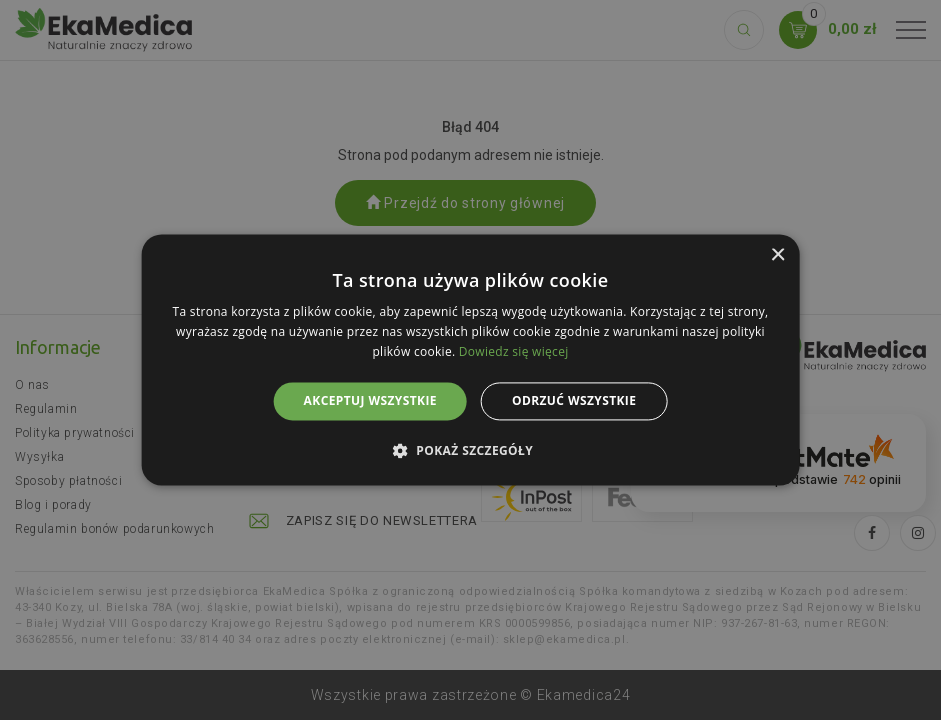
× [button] (777, 255)
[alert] (470, 360)
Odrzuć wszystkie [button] (574, 400)
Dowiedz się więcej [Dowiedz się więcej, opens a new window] (514, 351)
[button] (470, 451)
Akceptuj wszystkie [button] (370, 400)
